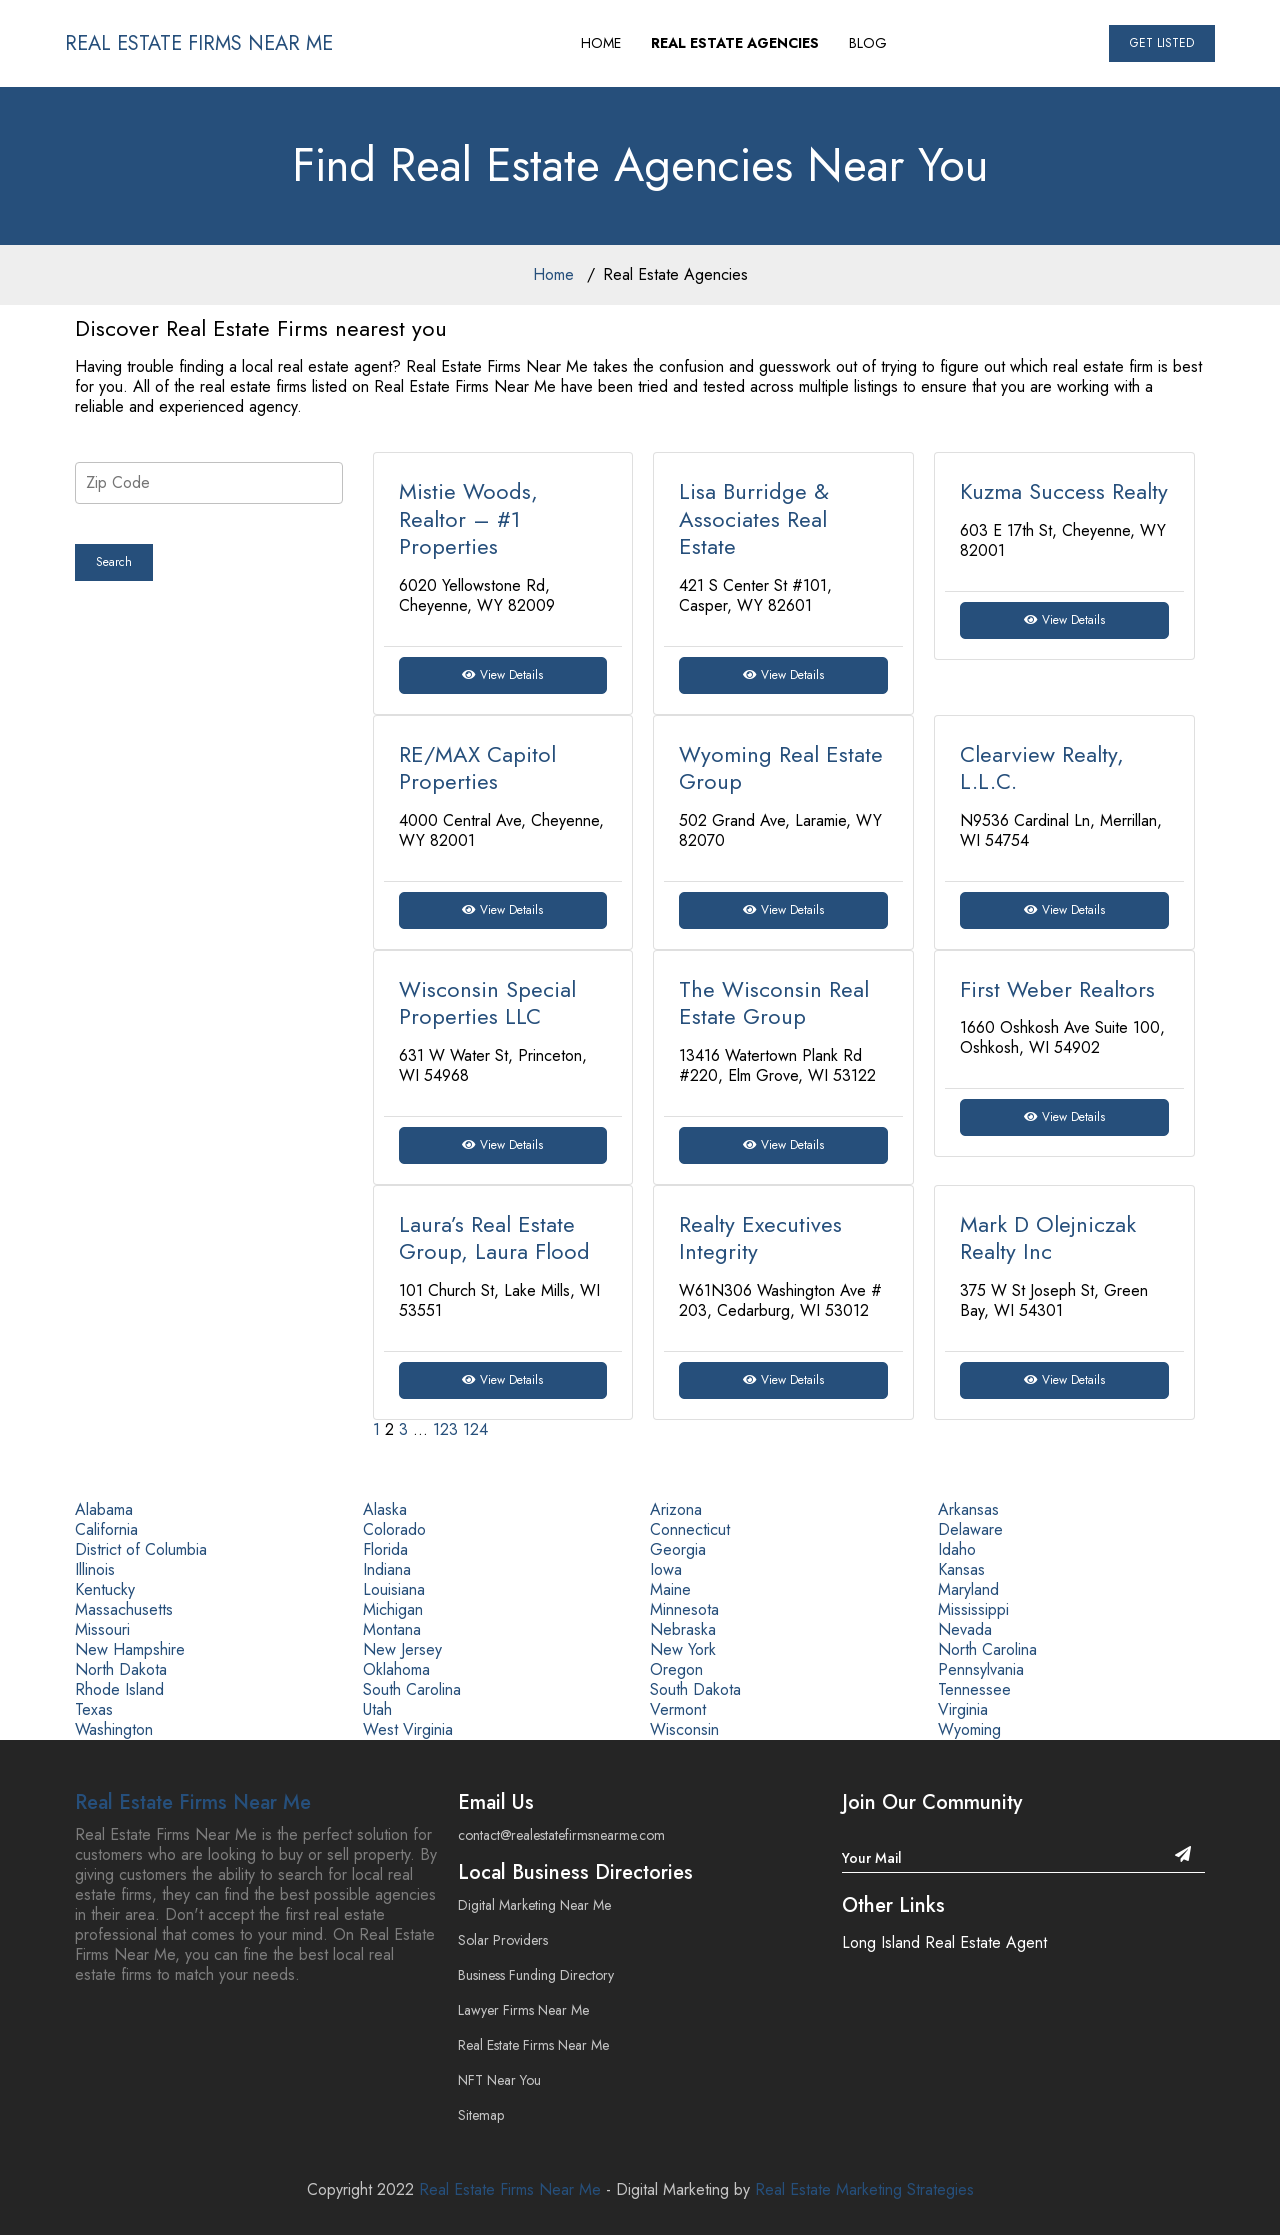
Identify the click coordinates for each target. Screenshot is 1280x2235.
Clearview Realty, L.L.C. (1042, 768)
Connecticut (690, 1529)
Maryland (968, 1589)
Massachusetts (124, 1609)
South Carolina (412, 1689)
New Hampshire (130, 1649)
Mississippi (973, 1609)
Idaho (957, 1549)
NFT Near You (499, 2080)
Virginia (963, 1709)
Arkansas (968, 1509)
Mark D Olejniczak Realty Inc (1048, 1238)
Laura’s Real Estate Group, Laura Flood (494, 1238)
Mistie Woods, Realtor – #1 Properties (468, 518)
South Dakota (695, 1689)
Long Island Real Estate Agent (944, 1942)
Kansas (961, 1569)
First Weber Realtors (1057, 989)
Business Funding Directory (536, 1975)
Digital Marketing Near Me (534, 1905)
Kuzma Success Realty (1064, 491)
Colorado (394, 1529)
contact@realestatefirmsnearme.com (561, 1835)
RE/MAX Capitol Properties (477, 768)
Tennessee (974, 1689)
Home (553, 274)
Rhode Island (119, 1689)
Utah (377, 1709)
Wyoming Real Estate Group (781, 768)
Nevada (965, 1629)
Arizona (676, 1509)
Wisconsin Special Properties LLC (487, 1003)
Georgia (678, 1549)
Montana (392, 1629)
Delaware (970, 1529)
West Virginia (408, 1729)
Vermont (678, 1709)
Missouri (102, 1629)
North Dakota (121, 1669)
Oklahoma (396, 1669)
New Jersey (402, 1649)
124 (475, 1429)
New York (683, 1649)
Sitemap (481, 2115)
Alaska (385, 1509)
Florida (385, 1549)
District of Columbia (141, 1549)
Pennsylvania (981, 1669)
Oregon (676, 1669)
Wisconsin (684, 1729)
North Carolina (987, 1649)
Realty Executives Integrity (760, 1238)
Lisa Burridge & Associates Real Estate (754, 518)
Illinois (95, 1569)
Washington (114, 1729)
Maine (670, 1589)
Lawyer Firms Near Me (523, 2010)
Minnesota (684, 1609)
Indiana (387, 1569)
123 (445, 1429)
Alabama (104, 1509)
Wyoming (969, 1729)
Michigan (393, 1609)
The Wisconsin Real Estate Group (774, 1003)
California (106, 1529)
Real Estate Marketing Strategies (864, 2189)
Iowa (666, 1569)
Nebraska (683, 1629)
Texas (94, 1709)
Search (114, 562)
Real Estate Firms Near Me (193, 1802)
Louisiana (394, 1589)
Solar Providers (503, 1940)
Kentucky (105, 1589)
